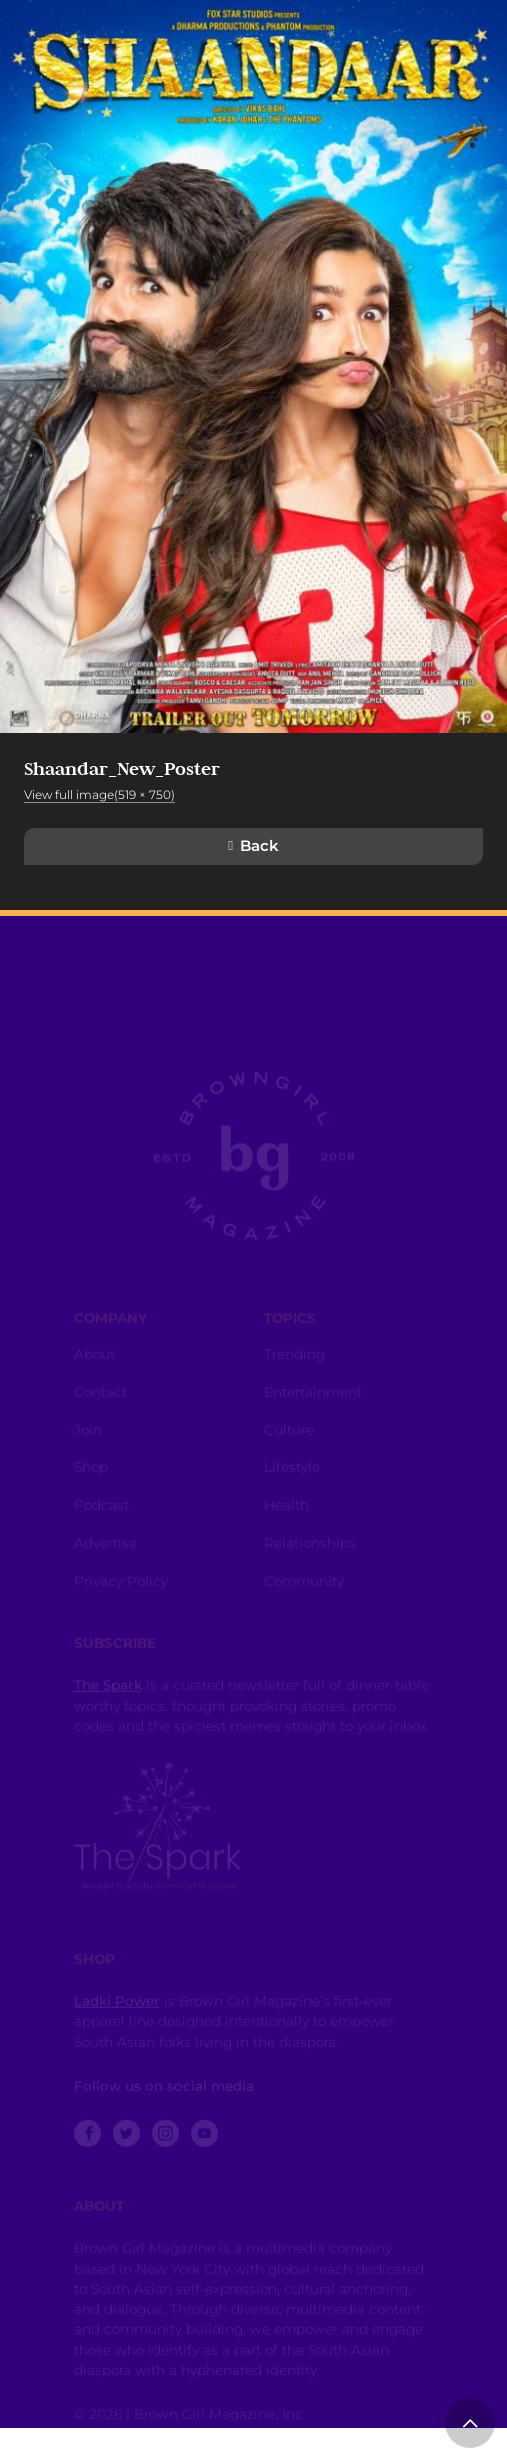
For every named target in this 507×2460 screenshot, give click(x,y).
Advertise (105, 1553)
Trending (294, 1364)
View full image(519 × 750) (99, 794)
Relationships (310, 1553)
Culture (289, 1440)
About (94, 1364)
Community (304, 1591)
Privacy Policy (121, 1591)
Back (259, 845)
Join (88, 1440)
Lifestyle (292, 1477)
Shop (91, 1477)
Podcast (101, 1515)
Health (286, 1515)
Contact (100, 1402)
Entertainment (313, 1402)
